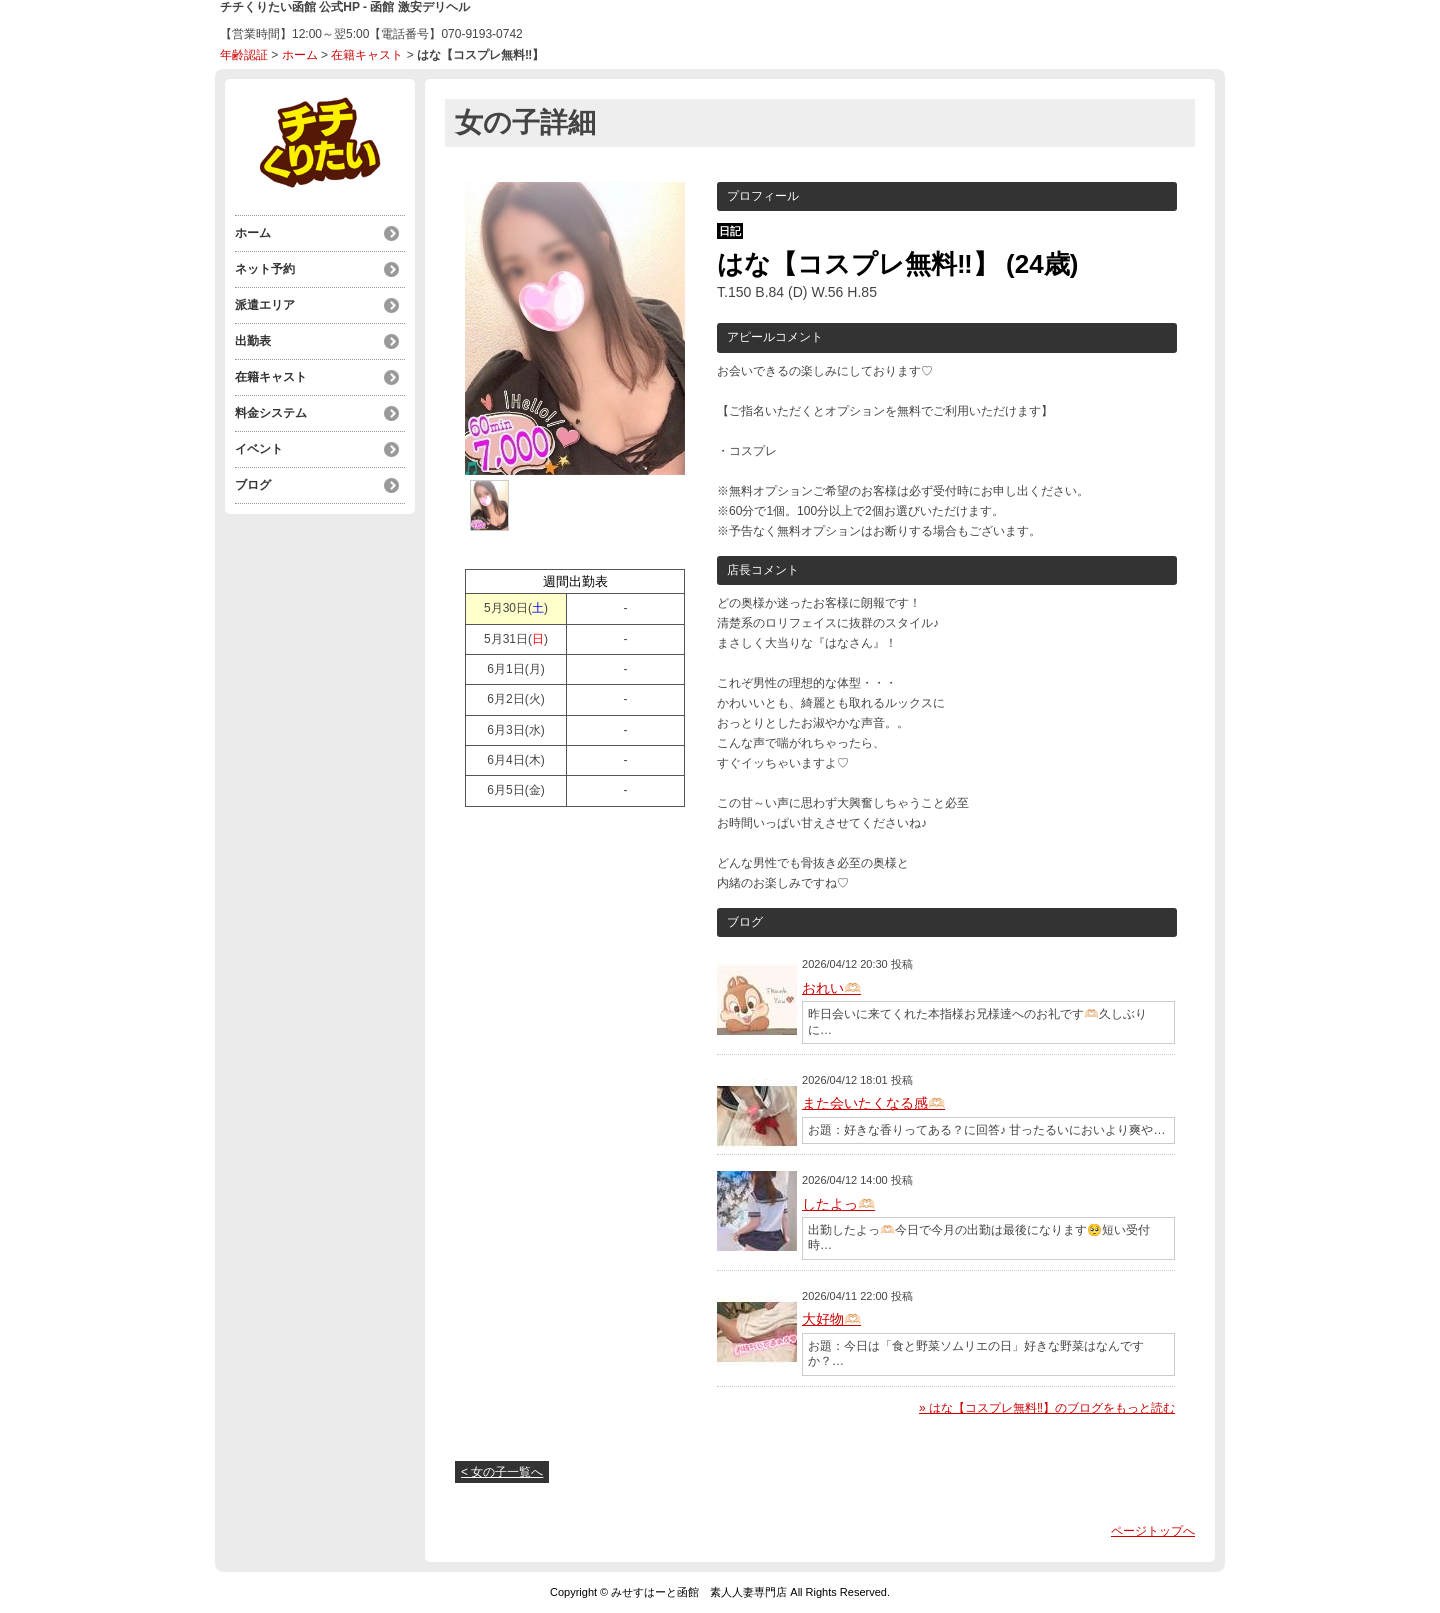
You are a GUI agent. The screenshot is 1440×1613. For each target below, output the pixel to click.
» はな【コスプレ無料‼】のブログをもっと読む (1047, 1408)
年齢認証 (244, 55)
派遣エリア (265, 305)
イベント (259, 449)
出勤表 (253, 341)
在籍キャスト (367, 55)
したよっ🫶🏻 (838, 1204)
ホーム (300, 55)
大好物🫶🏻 (831, 1319)
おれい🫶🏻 (831, 988)
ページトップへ (1153, 1531)
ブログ (253, 485)
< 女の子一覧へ (502, 1472)
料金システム (271, 413)
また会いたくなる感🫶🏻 (873, 1103)
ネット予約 (265, 269)
